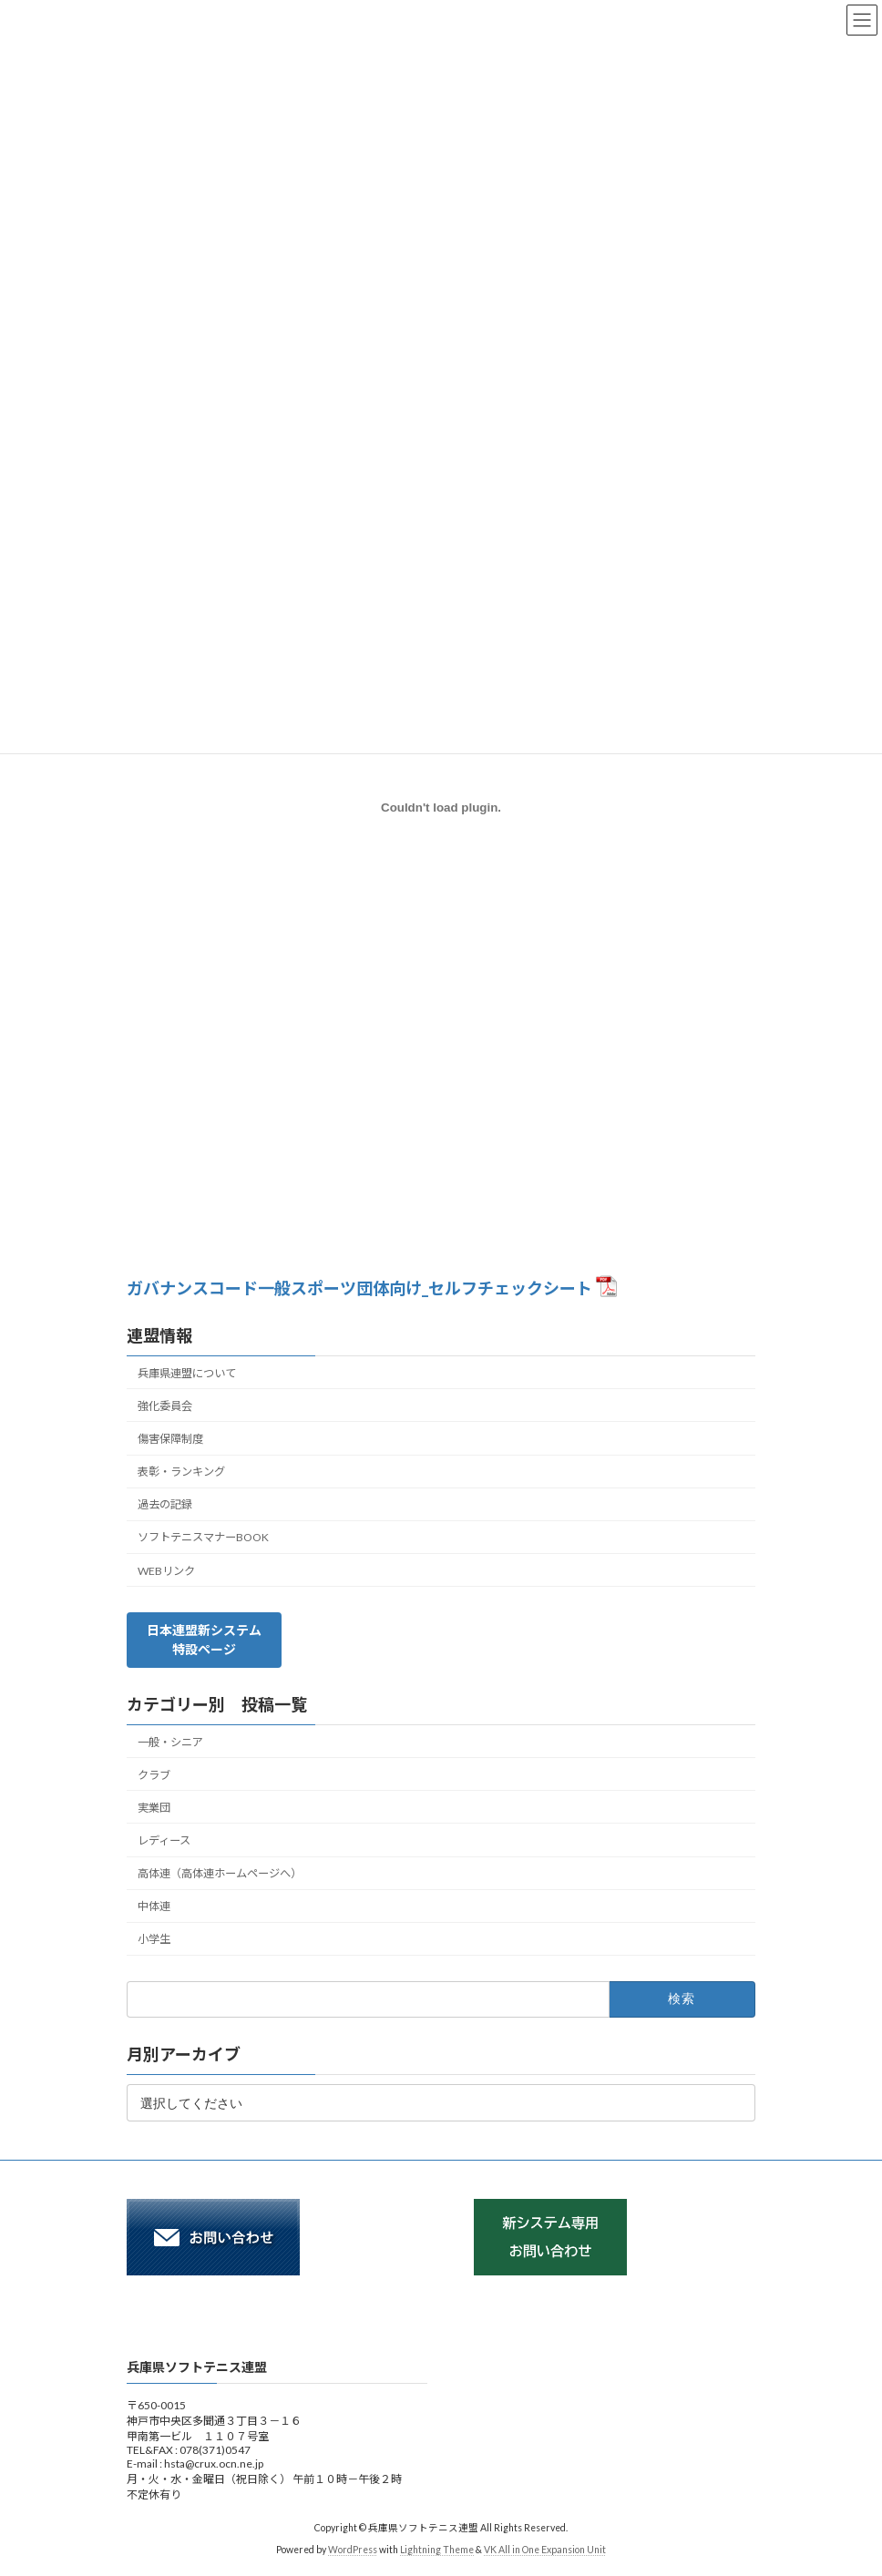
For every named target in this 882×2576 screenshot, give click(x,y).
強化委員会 (165, 1406)
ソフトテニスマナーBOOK (203, 1537)
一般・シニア (170, 1742)
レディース (164, 1840)
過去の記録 (165, 1504)
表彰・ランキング (181, 1471)
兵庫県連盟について (187, 1373)
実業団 (154, 1807)
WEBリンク (166, 1571)
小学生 (154, 1939)
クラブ (154, 1775)
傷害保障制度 (170, 1439)
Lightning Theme (437, 2549)
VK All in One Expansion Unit (545, 2549)
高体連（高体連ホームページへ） (220, 1873)
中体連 (154, 1906)
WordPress (352, 2549)
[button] (204, 1640)
